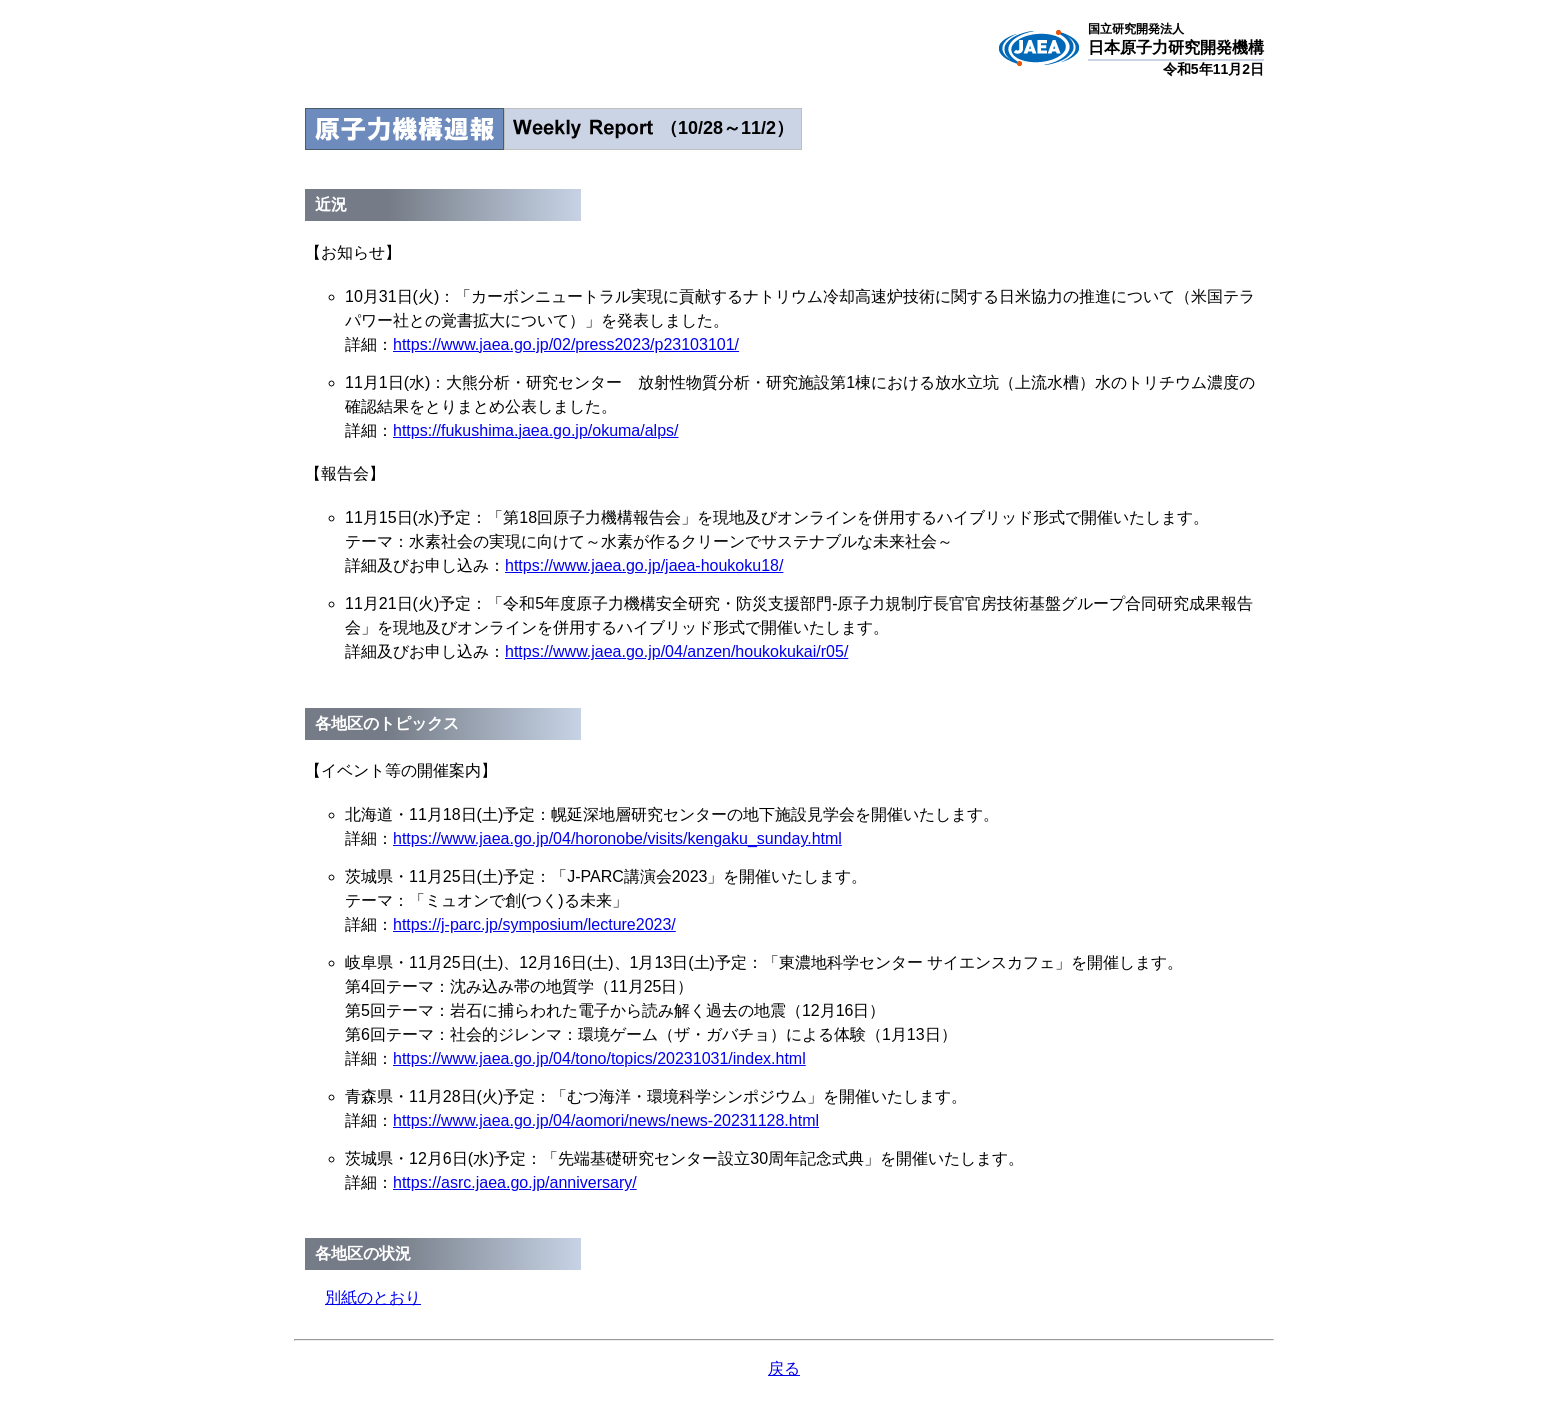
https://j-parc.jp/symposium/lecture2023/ (534, 924)
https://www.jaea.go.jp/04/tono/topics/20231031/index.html (599, 1058)
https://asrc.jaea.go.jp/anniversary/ (515, 1182)
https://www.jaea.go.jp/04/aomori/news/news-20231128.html (606, 1120)
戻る (784, 1368)
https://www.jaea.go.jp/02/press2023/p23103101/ (566, 344)
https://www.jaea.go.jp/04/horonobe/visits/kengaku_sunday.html (617, 838)
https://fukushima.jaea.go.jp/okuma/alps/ (536, 430)
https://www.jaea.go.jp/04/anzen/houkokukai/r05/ (676, 651)
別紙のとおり (373, 1297)
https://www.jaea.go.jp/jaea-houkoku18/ (644, 565)
